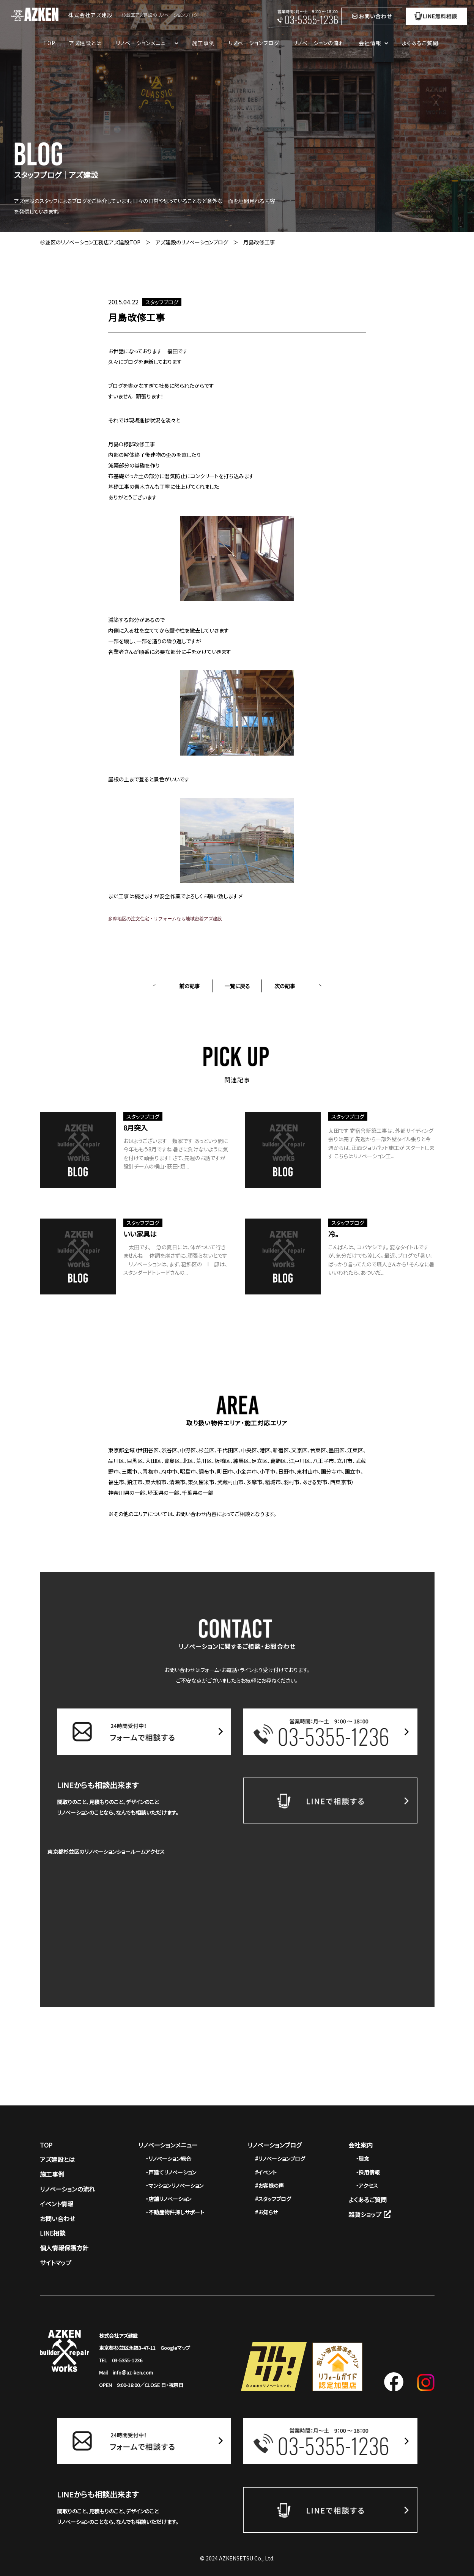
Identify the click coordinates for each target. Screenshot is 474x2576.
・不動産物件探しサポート (175, 2212)
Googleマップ (175, 2347)
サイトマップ (55, 2262)
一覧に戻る (237, 986)
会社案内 (360, 2144)
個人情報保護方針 (64, 2247)
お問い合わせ (57, 2218)
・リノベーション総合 (168, 2158)
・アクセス (367, 2185)
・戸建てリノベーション (171, 2172)
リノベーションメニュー (168, 2144)
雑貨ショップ (369, 2214)
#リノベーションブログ (280, 2158)
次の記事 (284, 986)
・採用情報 (368, 2172)
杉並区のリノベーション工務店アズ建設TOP (90, 242)
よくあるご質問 (420, 43)
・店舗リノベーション (168, 2199)
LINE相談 (52, 2232)
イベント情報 (56, 2203)
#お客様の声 (269, 2185)
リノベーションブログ (253, 43)
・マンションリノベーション (174, 2185)
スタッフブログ (161, 302)
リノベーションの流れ (319, 43)
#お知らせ (266, 2212)
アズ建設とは (85, 43)
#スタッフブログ (273, 2199)
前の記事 (189, 986)
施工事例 (203, 43)
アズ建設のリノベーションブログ (192, 242)
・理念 (362, 2158)
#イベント (266, 2172)
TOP (49, 43)
